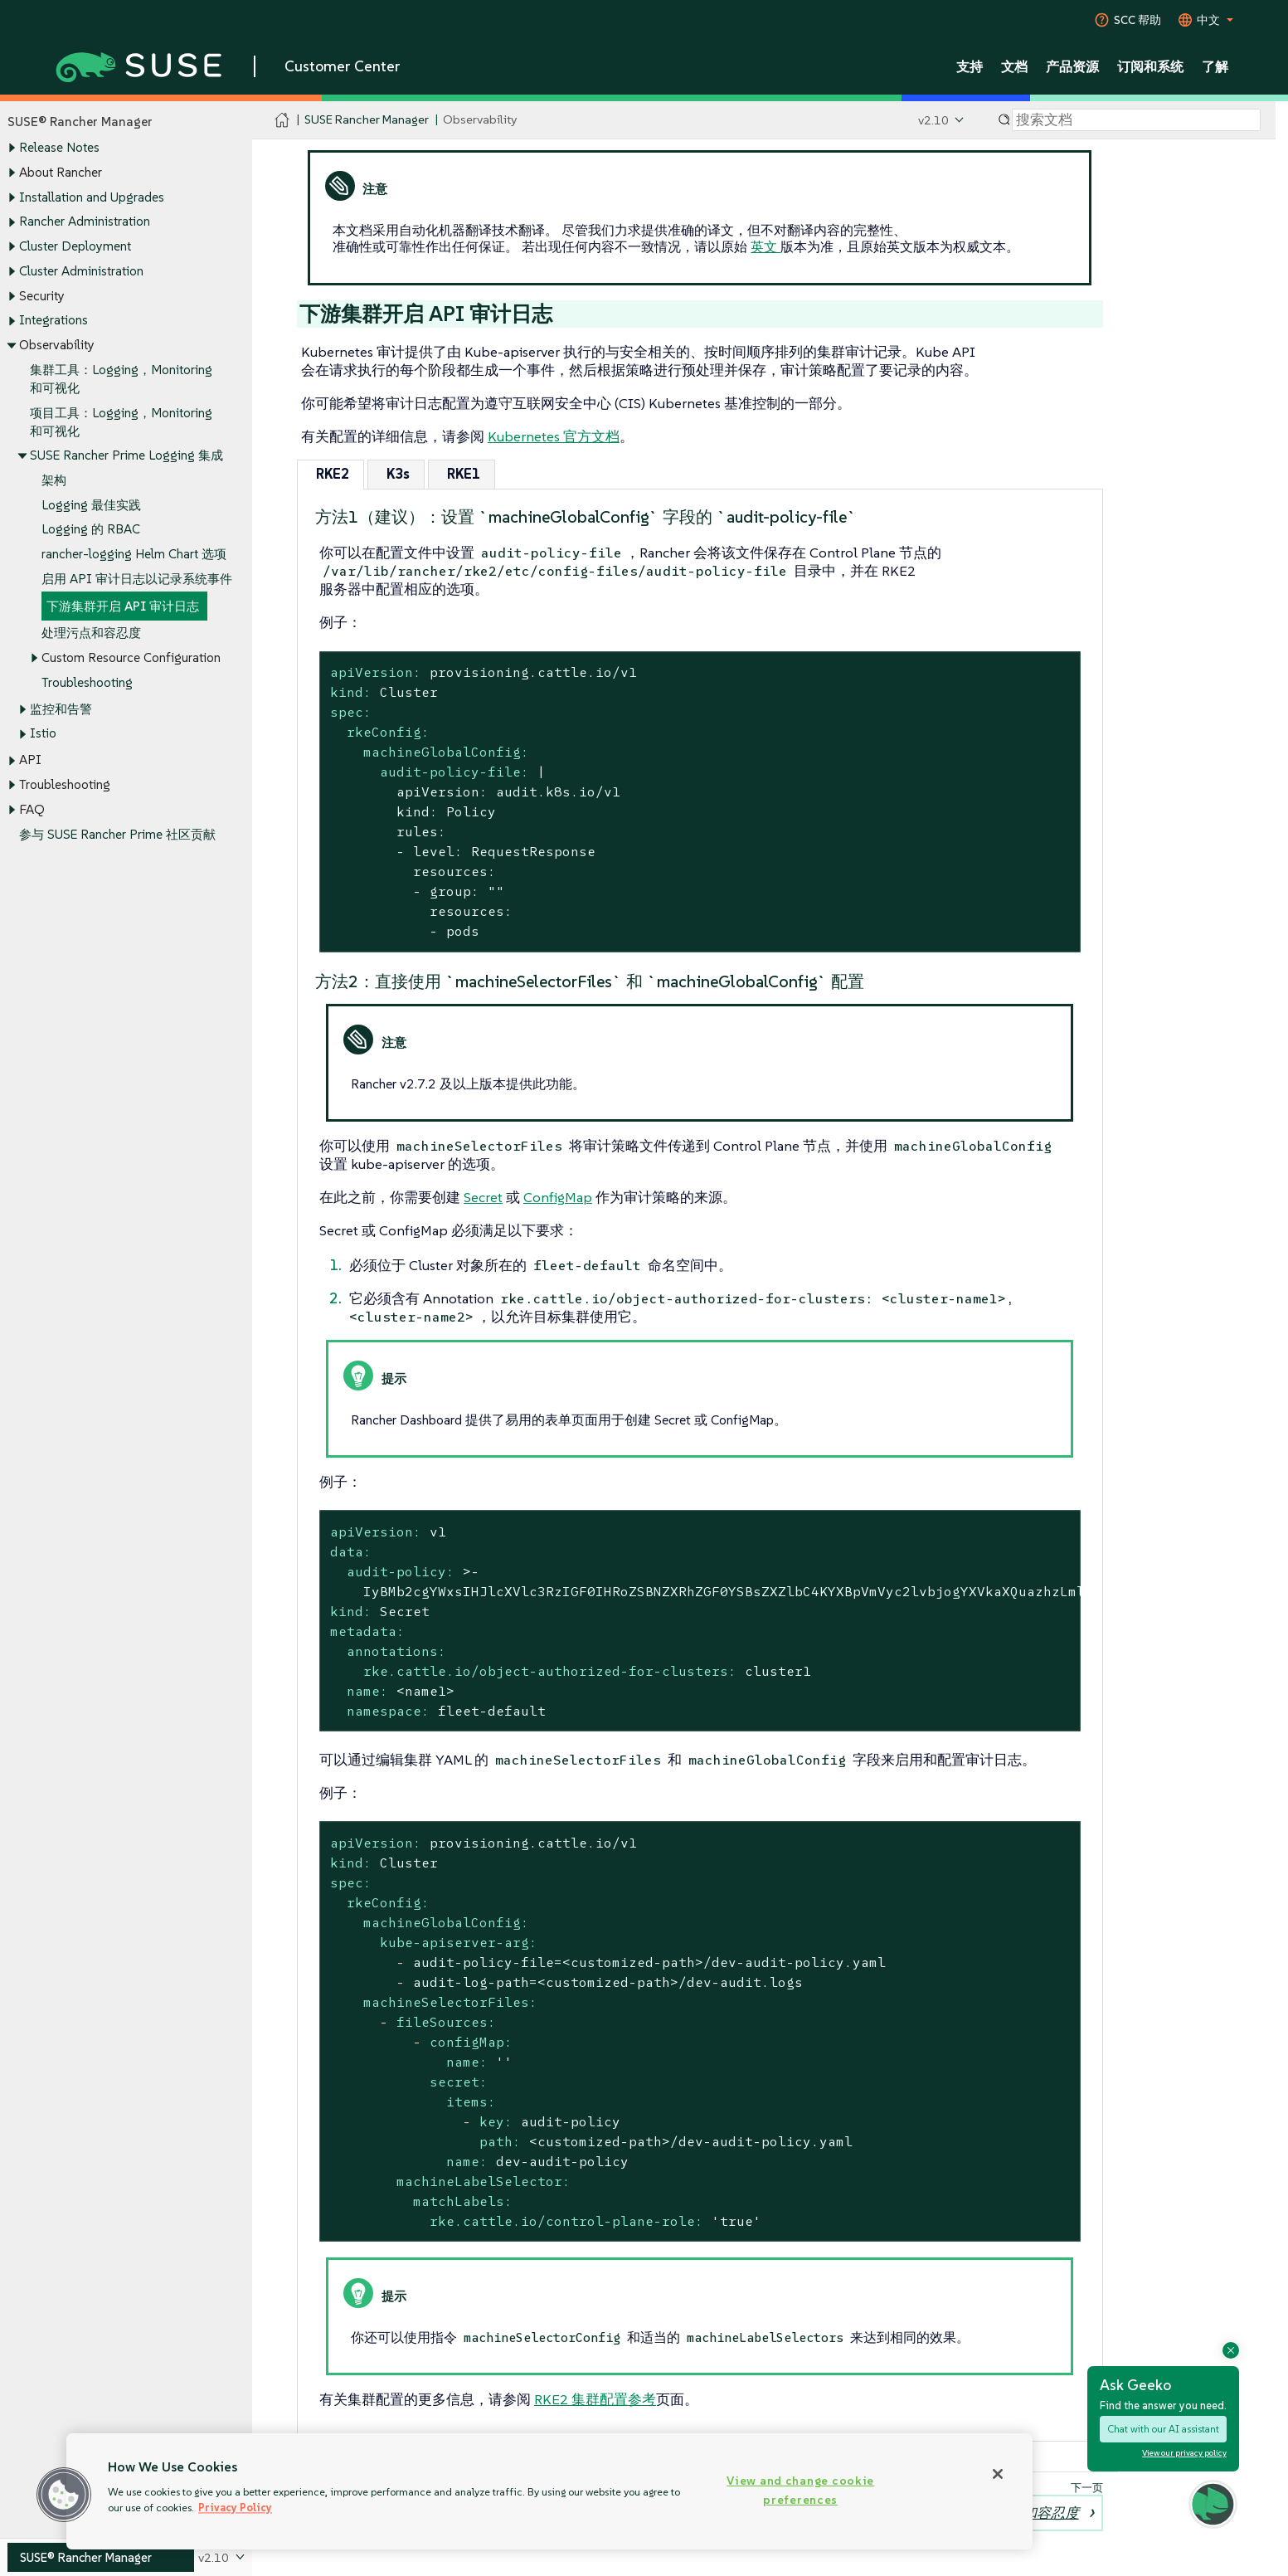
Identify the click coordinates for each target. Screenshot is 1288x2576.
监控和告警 (61, 709)
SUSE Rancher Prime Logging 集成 (126, 456)
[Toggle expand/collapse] (12, 148)
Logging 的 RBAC (90, 530)
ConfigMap (557, 1197)
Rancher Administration (84, 222)
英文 (765, 246)
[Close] (997, 2474)
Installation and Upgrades (91, 197)
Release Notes (59, 148)
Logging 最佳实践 (91, 505)
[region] (549, 2491)
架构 (53, 480)
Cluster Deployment (75, 246)
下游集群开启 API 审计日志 (122, 606)
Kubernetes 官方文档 (554, 436)
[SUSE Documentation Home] (282, 120)
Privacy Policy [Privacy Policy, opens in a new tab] (235, 2508)
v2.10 (933, 120)
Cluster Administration (81, 271)
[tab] (330, 474)
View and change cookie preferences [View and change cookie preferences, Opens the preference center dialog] (800, 2490)
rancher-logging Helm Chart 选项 (133, 554)
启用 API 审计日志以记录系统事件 (136, 579)
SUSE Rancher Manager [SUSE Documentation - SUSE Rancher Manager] (366, 120)
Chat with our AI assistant (1163, 2429)
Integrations (53, 321)
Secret (483, 1197)
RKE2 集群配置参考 (595, 2399)
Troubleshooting (87, 682)
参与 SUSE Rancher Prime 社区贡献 (117, 834)
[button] (63, 2494)
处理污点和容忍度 (91, 633)
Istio (43, 734)
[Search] (1136, 120)
